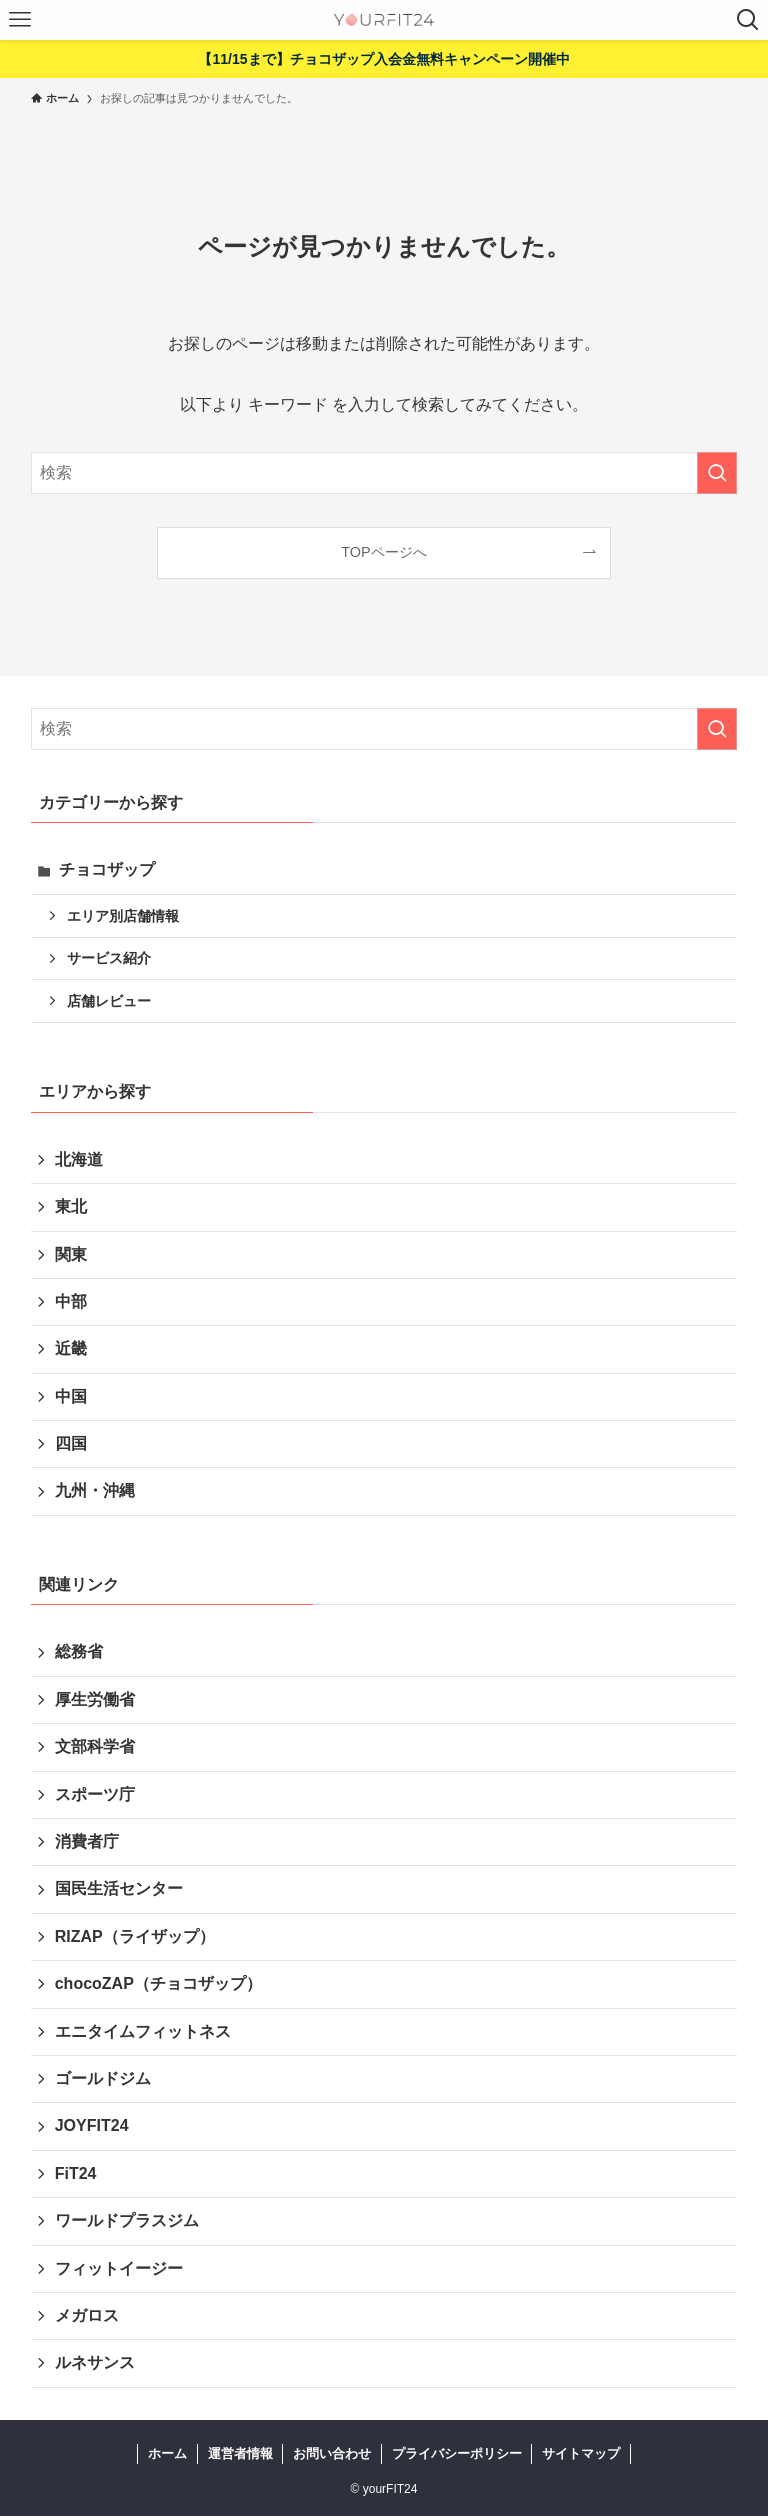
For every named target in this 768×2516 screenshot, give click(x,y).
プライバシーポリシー (457, 2453)
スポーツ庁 (95, 1794)
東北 (71, 1206)
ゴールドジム (103, 2078)
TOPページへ (383, 552)
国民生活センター (119, 1888)
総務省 (79, 1651)
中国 (71, 1396)
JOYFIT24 (92, 2125)
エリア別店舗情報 (123, 916)
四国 (71, 1443)
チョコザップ (107, 869)
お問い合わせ (332, 2453)
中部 (71, 1301)
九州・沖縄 (95, 1490)
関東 (71, 1254)
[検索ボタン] (748, 20)
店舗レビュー (109, 1001)
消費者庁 (87, 1841)
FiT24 (76, 2173)
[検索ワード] (384, 473)
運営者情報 (240, 2453)
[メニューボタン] (20, 20)
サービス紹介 (109, 958)
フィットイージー (119, 2268)
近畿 (71, 1348)
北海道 (79, 1159)
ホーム (167, 2453)
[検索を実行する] (717, 473)
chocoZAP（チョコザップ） (158, 1983)
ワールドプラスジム (127, 2220)
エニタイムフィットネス (143, 2031)
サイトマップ (581, 2453)
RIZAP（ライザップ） (135, 1936)
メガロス (87, 2315)
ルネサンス (95, 2362)
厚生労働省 (95, 1699)
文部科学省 (95, 1746)
